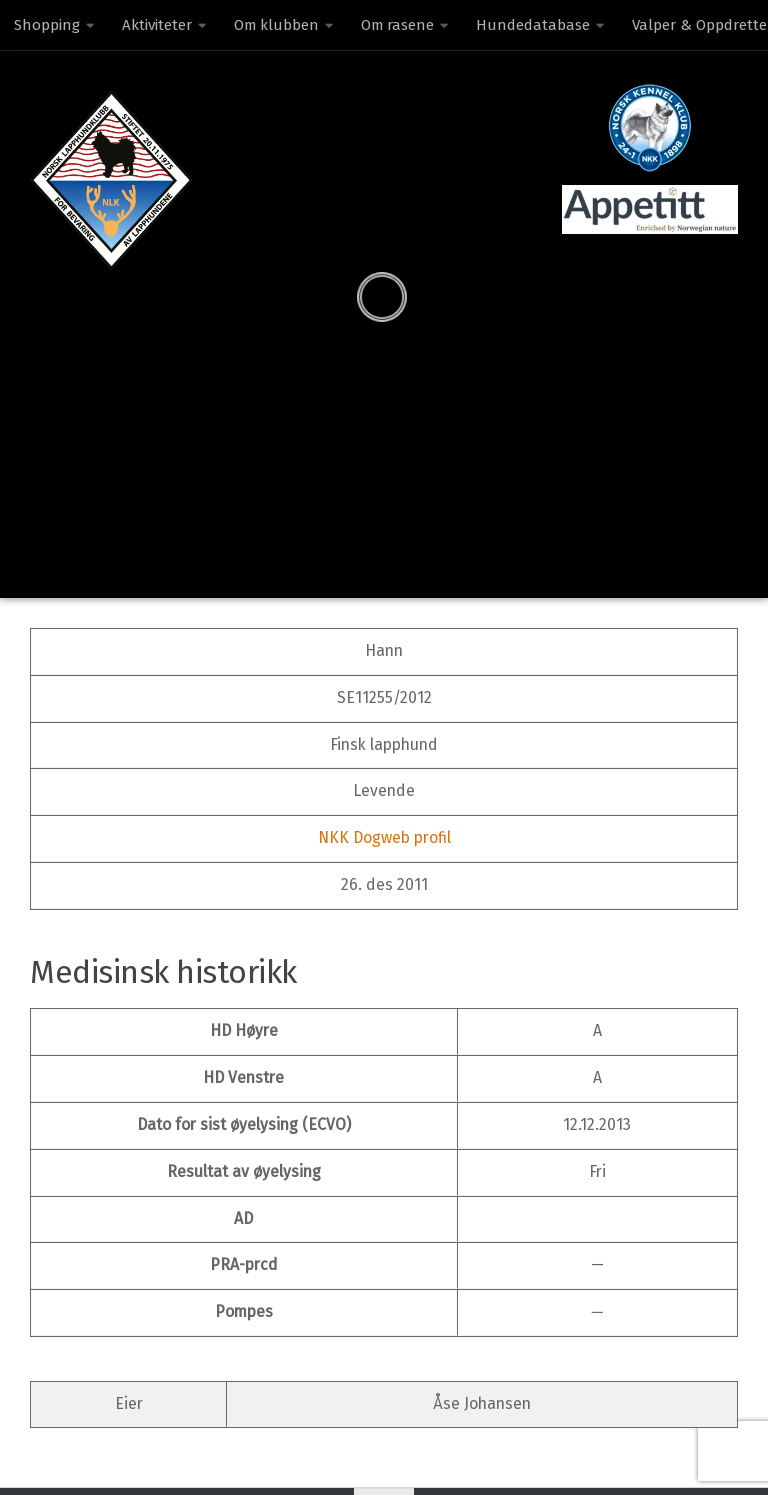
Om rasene (397, 25)
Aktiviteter (157, 25)
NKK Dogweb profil (384, 837)
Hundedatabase (533, 25)
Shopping (47, 25)
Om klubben (276, 25)
